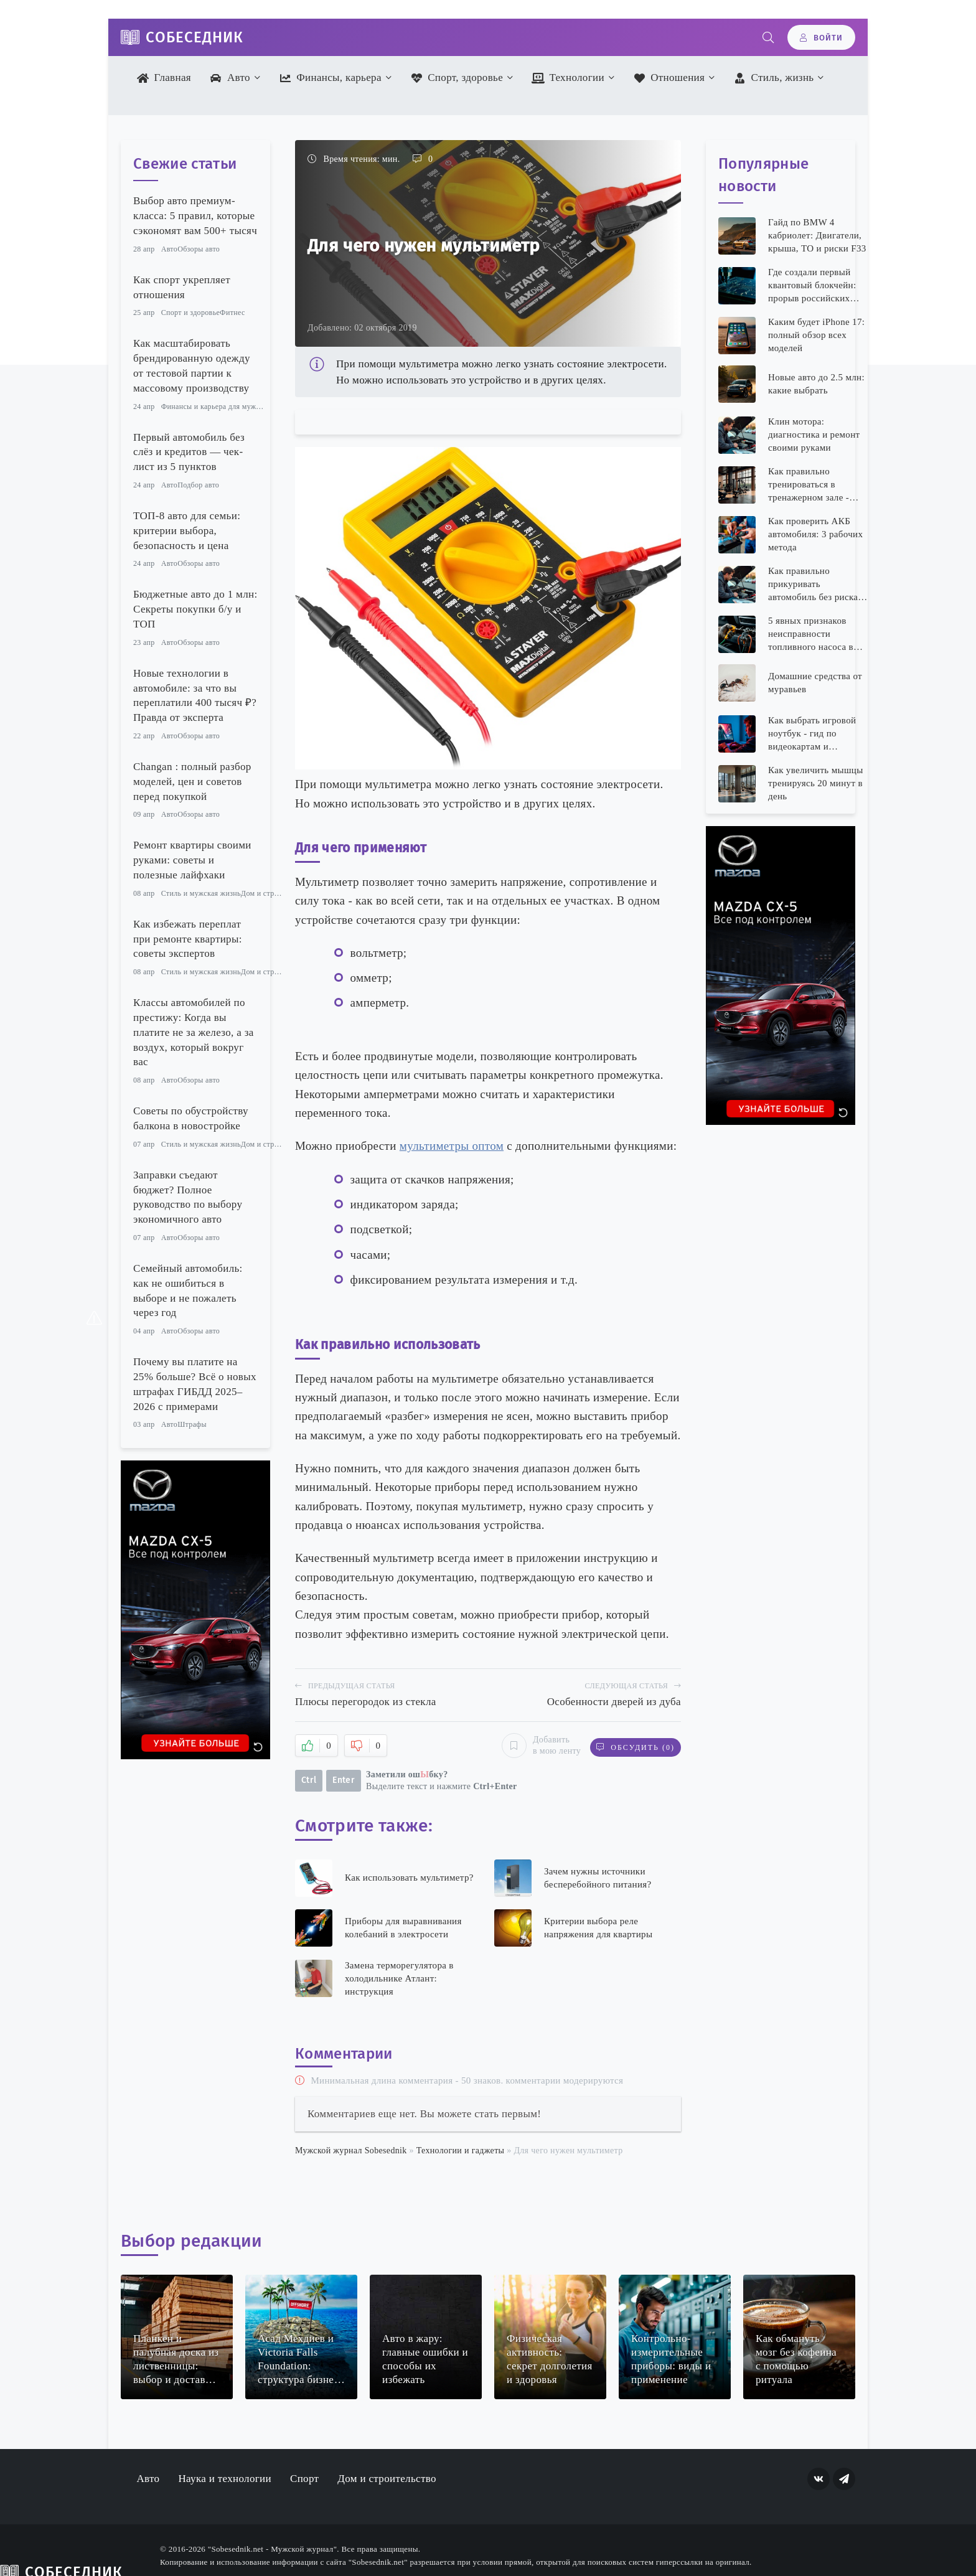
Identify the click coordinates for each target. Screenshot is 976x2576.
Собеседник (194, 37)
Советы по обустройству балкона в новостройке (190, 1118)
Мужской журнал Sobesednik (351, 2150)
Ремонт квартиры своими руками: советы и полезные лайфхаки (192, 860)
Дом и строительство (276, 893)
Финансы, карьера (330, 77)
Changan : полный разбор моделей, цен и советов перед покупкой (192, 781)
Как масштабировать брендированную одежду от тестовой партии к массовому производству (191, 365)
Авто (230, 77)
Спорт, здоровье (456, 77)
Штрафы (192, 1424)
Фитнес (232, 312)
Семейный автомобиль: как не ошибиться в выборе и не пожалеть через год (188, 1290)
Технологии (568, 77)
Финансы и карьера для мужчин (214, 406)
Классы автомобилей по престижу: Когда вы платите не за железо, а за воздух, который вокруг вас (193, 1032)
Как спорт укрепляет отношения (181, 287)
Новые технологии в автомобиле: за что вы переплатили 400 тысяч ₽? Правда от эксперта (194, 695)
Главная (164, 77)
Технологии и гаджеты (460, 2150)
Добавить (537, 1745)
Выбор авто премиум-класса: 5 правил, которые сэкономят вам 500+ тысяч (195, 216)
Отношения (669, 77)
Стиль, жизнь (774, 77)
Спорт (304, 2478)
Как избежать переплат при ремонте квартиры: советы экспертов (187, 939)
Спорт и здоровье (190, 312)
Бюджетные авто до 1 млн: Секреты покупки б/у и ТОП (195, 609)
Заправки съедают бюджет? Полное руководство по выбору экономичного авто (187, 1197)
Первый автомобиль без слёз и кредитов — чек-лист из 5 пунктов (189, 452)
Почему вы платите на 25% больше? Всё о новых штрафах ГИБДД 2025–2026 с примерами (194, 1384)
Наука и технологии (224, 2478)
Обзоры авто (198, 249)
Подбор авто (198, 485)
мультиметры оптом (452, 1145)
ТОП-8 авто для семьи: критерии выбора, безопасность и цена (186, 531)
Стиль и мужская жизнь (201, 893)
